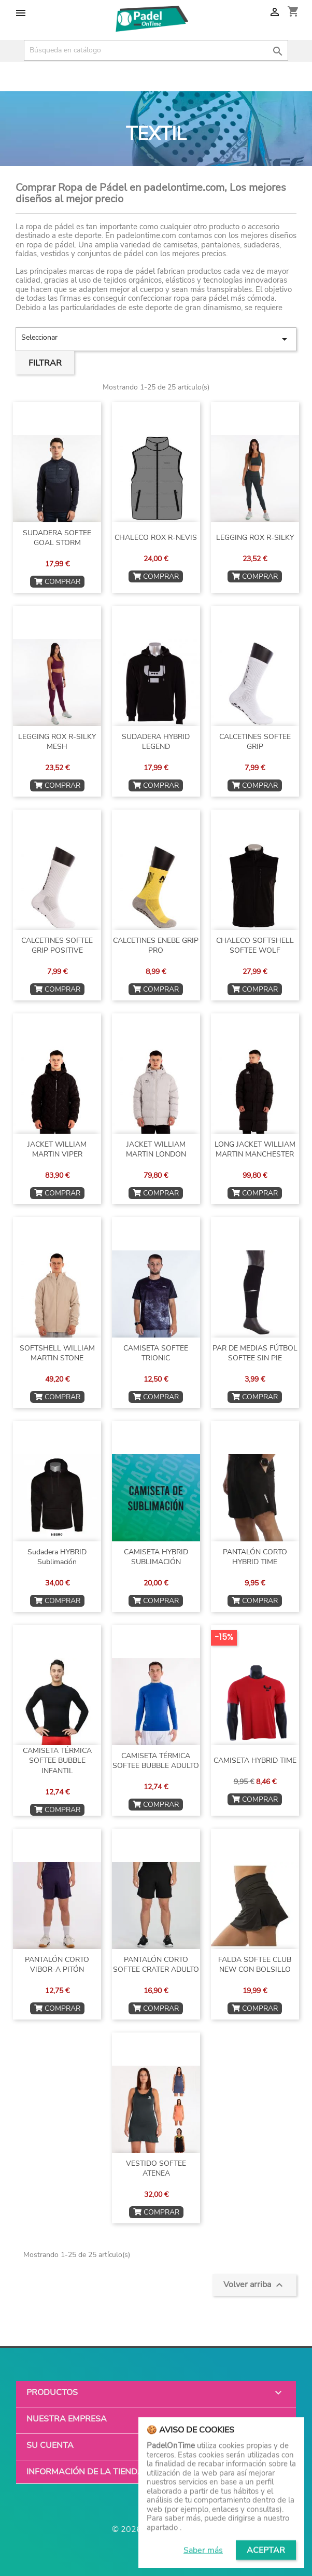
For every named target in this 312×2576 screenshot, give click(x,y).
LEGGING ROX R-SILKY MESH (57, 742)
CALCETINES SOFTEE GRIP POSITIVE (57, 946)
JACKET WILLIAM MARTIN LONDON (156, 1149)
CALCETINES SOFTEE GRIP (255, 742)
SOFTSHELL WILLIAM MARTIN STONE (57, 1353)
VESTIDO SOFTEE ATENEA (156, 2169)
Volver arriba (254, 2285)
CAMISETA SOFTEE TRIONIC (155, 1353)
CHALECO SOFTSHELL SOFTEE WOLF (255, 946)
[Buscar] (156, 50)
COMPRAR (57, 582)
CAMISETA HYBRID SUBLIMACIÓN (156, 1557)
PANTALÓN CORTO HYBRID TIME (255, 1557)
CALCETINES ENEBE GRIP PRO (155, 946)
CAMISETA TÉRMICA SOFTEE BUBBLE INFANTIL (57, 1761)
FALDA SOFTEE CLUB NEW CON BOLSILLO (254, 1965)
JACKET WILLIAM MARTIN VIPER (57, 1149)
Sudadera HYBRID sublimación (57, 1557)
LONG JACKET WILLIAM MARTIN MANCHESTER (255, 1149)
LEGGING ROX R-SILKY (255, 537)
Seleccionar (156, 338)
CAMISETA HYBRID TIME (255, 1760)
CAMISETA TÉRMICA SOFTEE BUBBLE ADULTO (155, 1761)
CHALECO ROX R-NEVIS (156, 537)
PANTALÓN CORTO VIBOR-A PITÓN (57, 1965)
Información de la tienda (85, 2471)
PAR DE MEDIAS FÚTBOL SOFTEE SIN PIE (254, 1353)
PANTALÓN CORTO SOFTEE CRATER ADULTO (156, 1965)
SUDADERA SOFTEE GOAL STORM (57, 538)
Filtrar (45, 363)
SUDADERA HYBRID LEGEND (156, 742)
